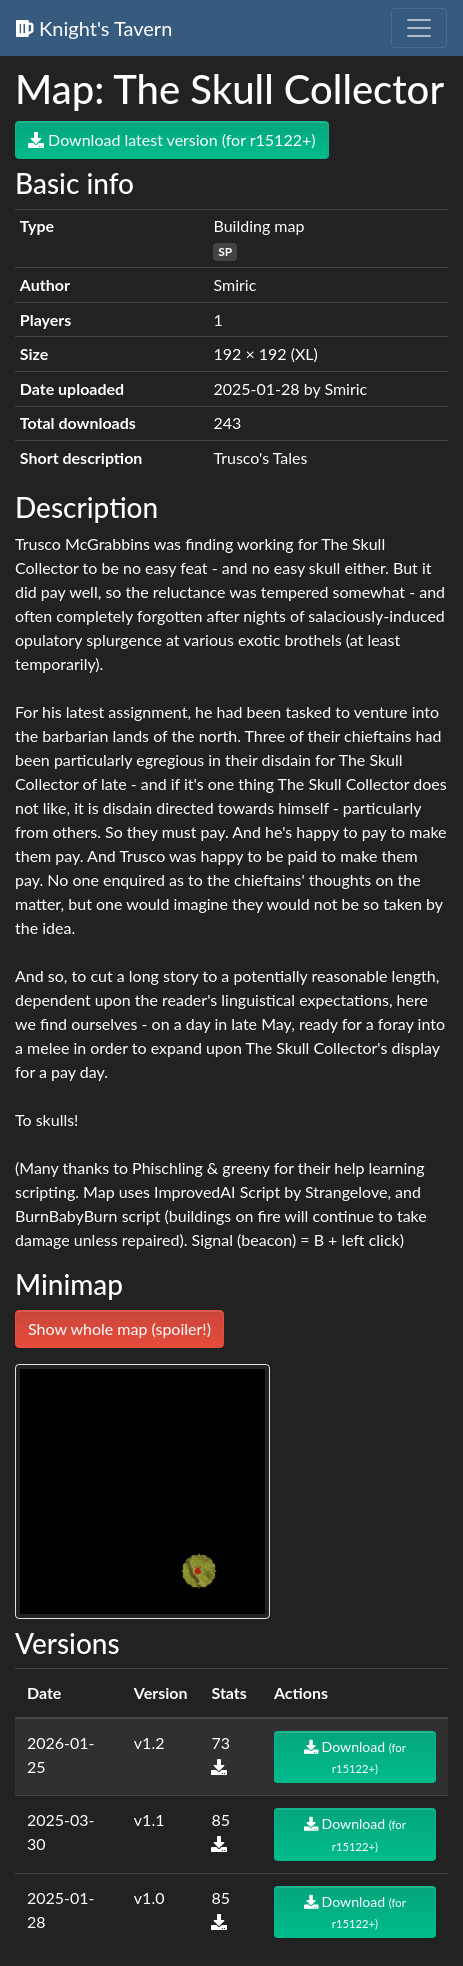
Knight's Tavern (94, 28)
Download (355, 1756)
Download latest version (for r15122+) (172, 139)
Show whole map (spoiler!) (119, 1328)
